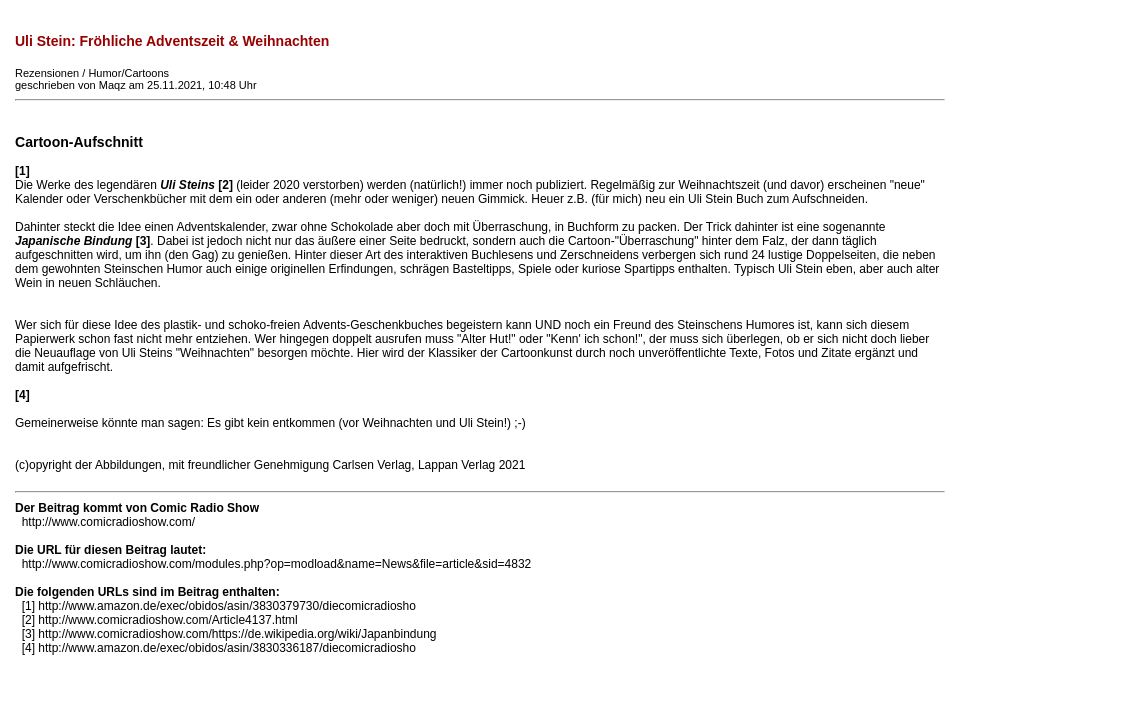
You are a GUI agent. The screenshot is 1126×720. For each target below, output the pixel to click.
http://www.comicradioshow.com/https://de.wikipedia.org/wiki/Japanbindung (237, 634)
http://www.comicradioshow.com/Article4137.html (167, 620)
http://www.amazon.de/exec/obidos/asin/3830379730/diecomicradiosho (227, 606)
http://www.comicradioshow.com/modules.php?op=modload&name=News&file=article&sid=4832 (277, 564)
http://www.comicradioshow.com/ (108, 522)
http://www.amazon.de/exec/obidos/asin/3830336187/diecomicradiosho (227, 648)
